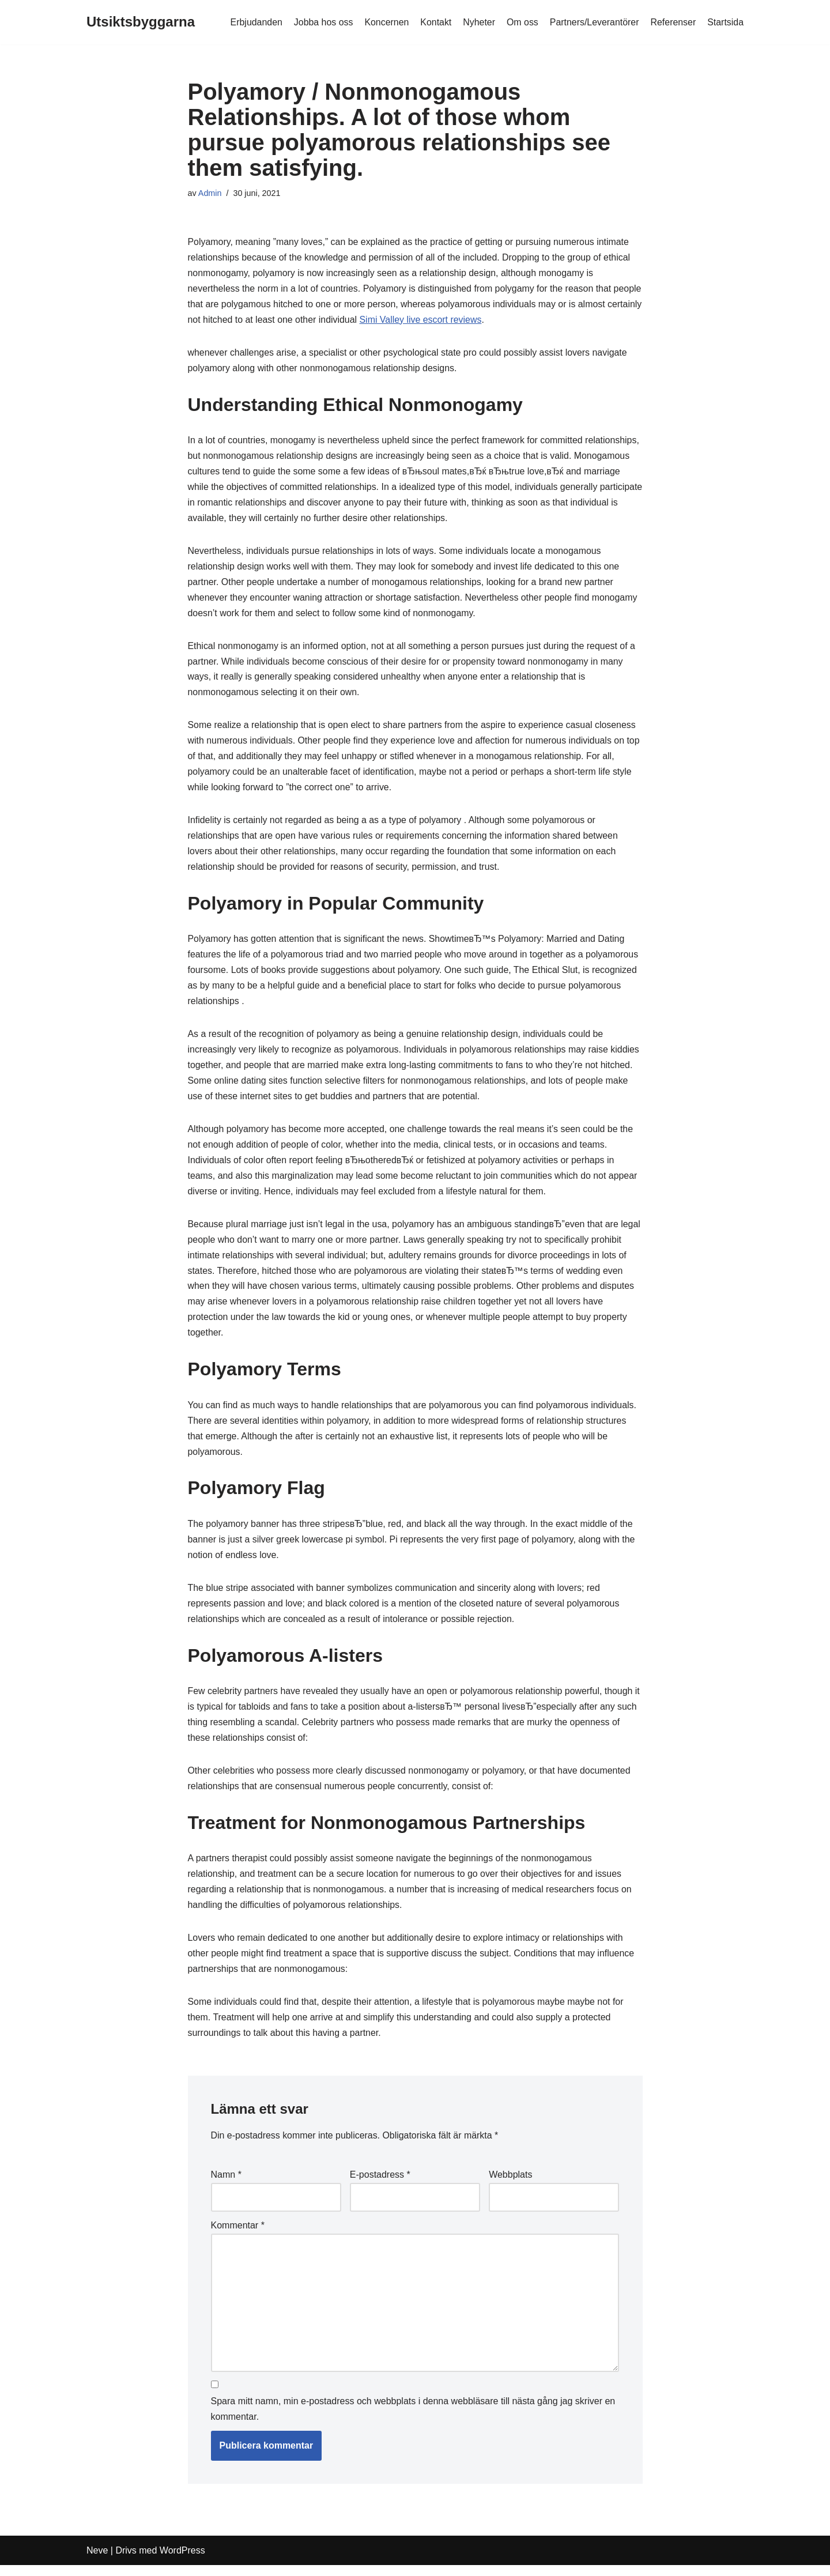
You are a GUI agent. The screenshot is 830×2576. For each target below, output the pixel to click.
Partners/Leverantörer (594, 22)
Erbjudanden (254, 22)
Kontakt (434, 22)
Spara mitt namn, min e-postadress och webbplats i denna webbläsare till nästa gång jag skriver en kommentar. (413, 2420)
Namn (226, 2185)
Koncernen (385, 22)
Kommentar (238, 2236)
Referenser (673, 22)
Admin (210, 193)
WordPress (182, 2561)
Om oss (521, 22)
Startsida (725, 22)
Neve (97, 2561)
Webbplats (510, 2185)
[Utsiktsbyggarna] (140, 22)
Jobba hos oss (321, 22)
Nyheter (478, 22)
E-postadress (380, 2185)
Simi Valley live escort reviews (458, 321)
